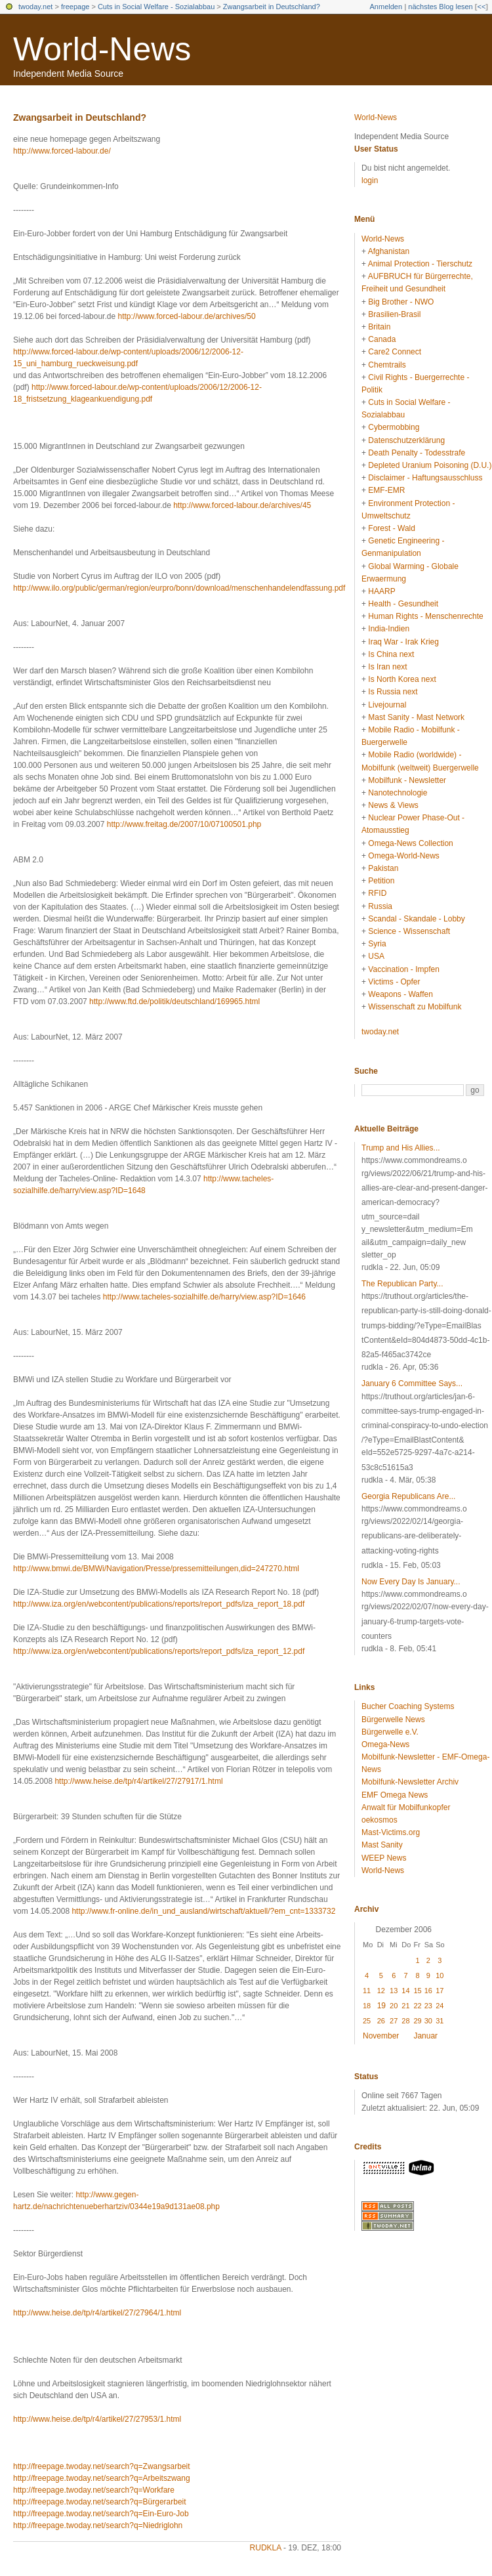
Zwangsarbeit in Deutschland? (271, 7)
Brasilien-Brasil (394, 314)
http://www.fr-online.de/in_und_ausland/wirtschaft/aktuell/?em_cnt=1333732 (203, 1911)
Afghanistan (388, 251)
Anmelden (386, 7)
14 (405, 1991)
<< (481, 7)
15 (417, 1991)
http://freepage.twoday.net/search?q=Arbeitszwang (101, 2478)
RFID (377, 893)
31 (439, 2021)
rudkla (265, 2547)
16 (428, 1991)
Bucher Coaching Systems (407, 1706)
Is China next (391, 654)
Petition (381, 880)
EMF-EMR (386, 490)
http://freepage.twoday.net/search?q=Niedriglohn (97, 2525)
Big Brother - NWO (401, 301)
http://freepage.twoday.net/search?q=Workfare (93, 2490)
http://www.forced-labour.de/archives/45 (242, 505)
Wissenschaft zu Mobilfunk (414, 1006)
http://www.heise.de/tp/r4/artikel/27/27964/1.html (97, 2312)
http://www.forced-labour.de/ (62, 151)
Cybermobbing (393, 427)
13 (394, 1991)
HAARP (381, 591)
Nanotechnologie (397, 792)
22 (417, 2006)
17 (439, 1991)
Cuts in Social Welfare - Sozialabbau (156, 7)
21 (405, 2006)
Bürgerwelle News (393, 1719)
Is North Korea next (402, 679)
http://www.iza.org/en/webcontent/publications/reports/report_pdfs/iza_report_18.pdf (158, 1604)
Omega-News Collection (410, 843)
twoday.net (35, 7)
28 (405, 2021)
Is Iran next (387, 666)
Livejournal (387, 704)
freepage (75, 7)
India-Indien (388, 628)
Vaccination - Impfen (404, 969)
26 (381, 2021)
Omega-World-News (403, 855)
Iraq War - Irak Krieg (403, 641)
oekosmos (379, 1820)
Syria (377, 943)
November (381, 2035)
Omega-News (385, 1744)
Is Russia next (392, 691)
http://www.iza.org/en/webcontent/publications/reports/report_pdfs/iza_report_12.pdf (158, 1651)
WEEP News (383, 1858)
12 (381, 1991)
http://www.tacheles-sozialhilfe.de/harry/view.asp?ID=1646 (204, 1296)
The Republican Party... (402, 1283)
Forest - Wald (391, 528)
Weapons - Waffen (400, 994)
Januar (425, 2035)
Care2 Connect (394, 351)
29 (417, 2021)
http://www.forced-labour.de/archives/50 (186, 316)
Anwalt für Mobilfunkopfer (405, 1807)
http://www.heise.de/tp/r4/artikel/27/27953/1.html (97, 2419)
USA (376, 956)
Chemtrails (386, 365)
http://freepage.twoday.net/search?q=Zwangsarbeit (101, 2466)
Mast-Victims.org (390, 1832)
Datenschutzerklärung (406, 440)
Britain (379, 326)
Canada (382, 339)
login (369, 180)
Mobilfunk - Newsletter (407, 780)
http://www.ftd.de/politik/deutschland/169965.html (174, 1001)
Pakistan (383, 868)
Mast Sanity (382, 1844)
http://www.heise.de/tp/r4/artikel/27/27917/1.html (138, 1781)
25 (367, 2021)
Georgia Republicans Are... (408, 1496)
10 (439, 1975)
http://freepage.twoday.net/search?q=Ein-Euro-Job (101, 2513)
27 (394, 2021)
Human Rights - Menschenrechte (425, 616)
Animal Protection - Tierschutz (420, 263)
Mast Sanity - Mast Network (416, 717)
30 (428, 2021)
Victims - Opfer (394, 981)
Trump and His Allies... (400, 1147)
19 (381, 2005)
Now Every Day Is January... (411, 1581)
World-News (102, 49)
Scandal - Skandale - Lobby (416, 918)
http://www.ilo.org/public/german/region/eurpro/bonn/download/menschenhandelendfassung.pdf (179, 588)
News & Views (393, 805)
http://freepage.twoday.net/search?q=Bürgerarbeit (99, 2501)
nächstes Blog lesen (440, 7)
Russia (380, 906)
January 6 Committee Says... (411, 1383)
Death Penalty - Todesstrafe (416, 452)
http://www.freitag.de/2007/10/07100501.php (184, 824)
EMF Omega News (394, 1795)
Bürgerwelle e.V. (390, 1732)
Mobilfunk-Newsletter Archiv (410, 1781)
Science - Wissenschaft (409, 931)
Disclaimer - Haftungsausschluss (425, 477)
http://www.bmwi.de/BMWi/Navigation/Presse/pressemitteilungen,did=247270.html (156, 1568)
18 (367, 2006)
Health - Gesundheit (403, 603)
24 (439, 2006)
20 (394, 2006)
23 (428, 2006)
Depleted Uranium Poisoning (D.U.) (429, 465)
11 (367, 1991)
